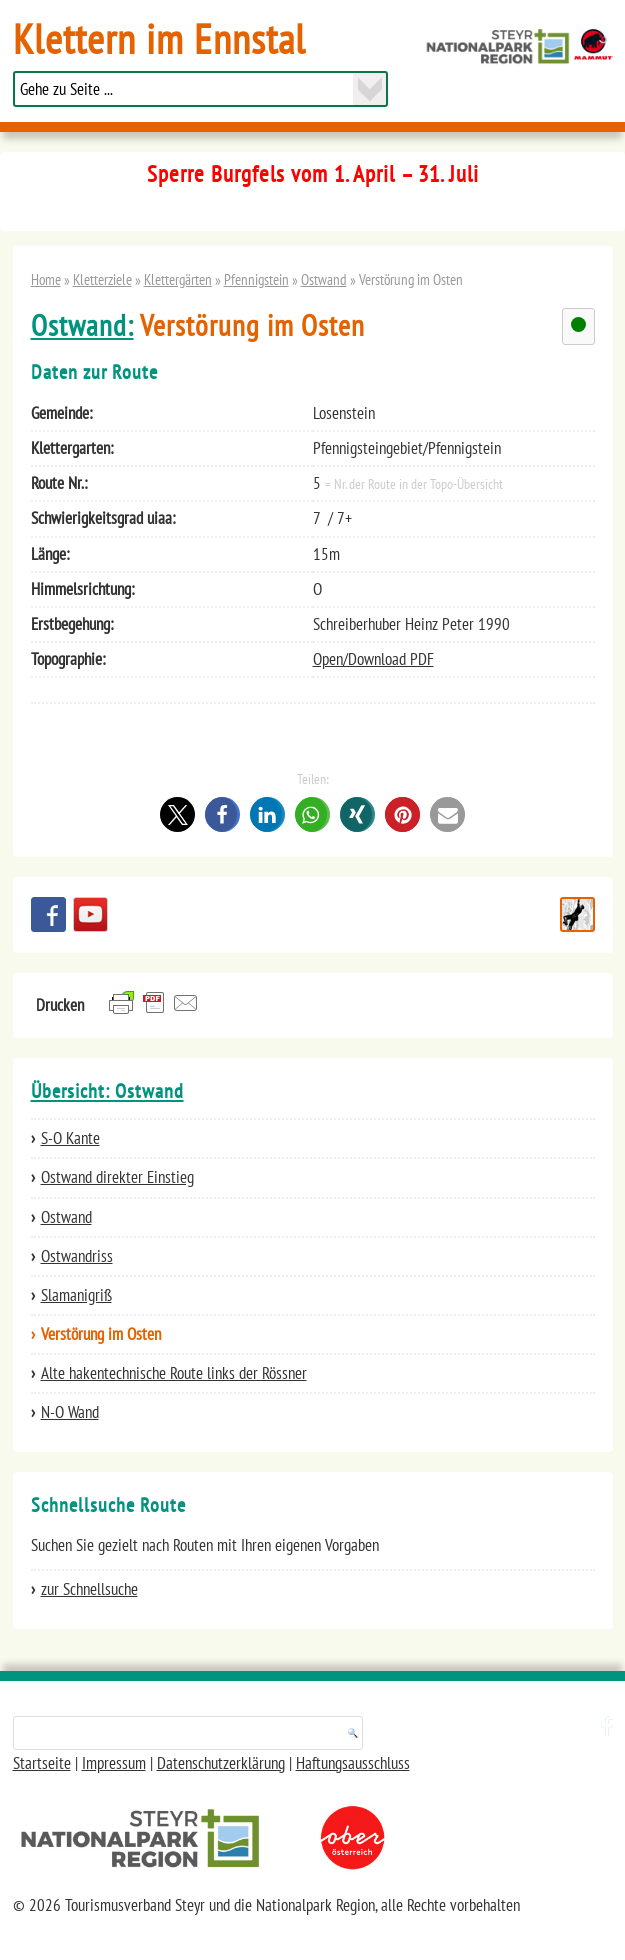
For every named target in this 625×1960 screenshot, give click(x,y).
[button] (177, 814)
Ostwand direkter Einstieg (117, 1177)
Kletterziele (102, 279)
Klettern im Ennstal (159, 38)
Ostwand (324, 279)
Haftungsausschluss (353, 1763)
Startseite (42, 1763)
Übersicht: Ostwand (107, 1091)
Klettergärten (178, 279)
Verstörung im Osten (101, 1334)
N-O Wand (70, 1412)
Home (46, 279)
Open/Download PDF (373, 659)
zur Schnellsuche (89, 1589)
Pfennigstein (256, 279)
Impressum (114, 1763)
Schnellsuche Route (577, 914)
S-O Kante (70, 1138)
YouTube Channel (90, 914)
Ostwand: (82, 325)
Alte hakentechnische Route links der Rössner (174, 1373)
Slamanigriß (76, 1295)
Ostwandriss (77, 1256)
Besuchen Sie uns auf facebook (48, 914)
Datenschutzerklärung (221, 1763)
